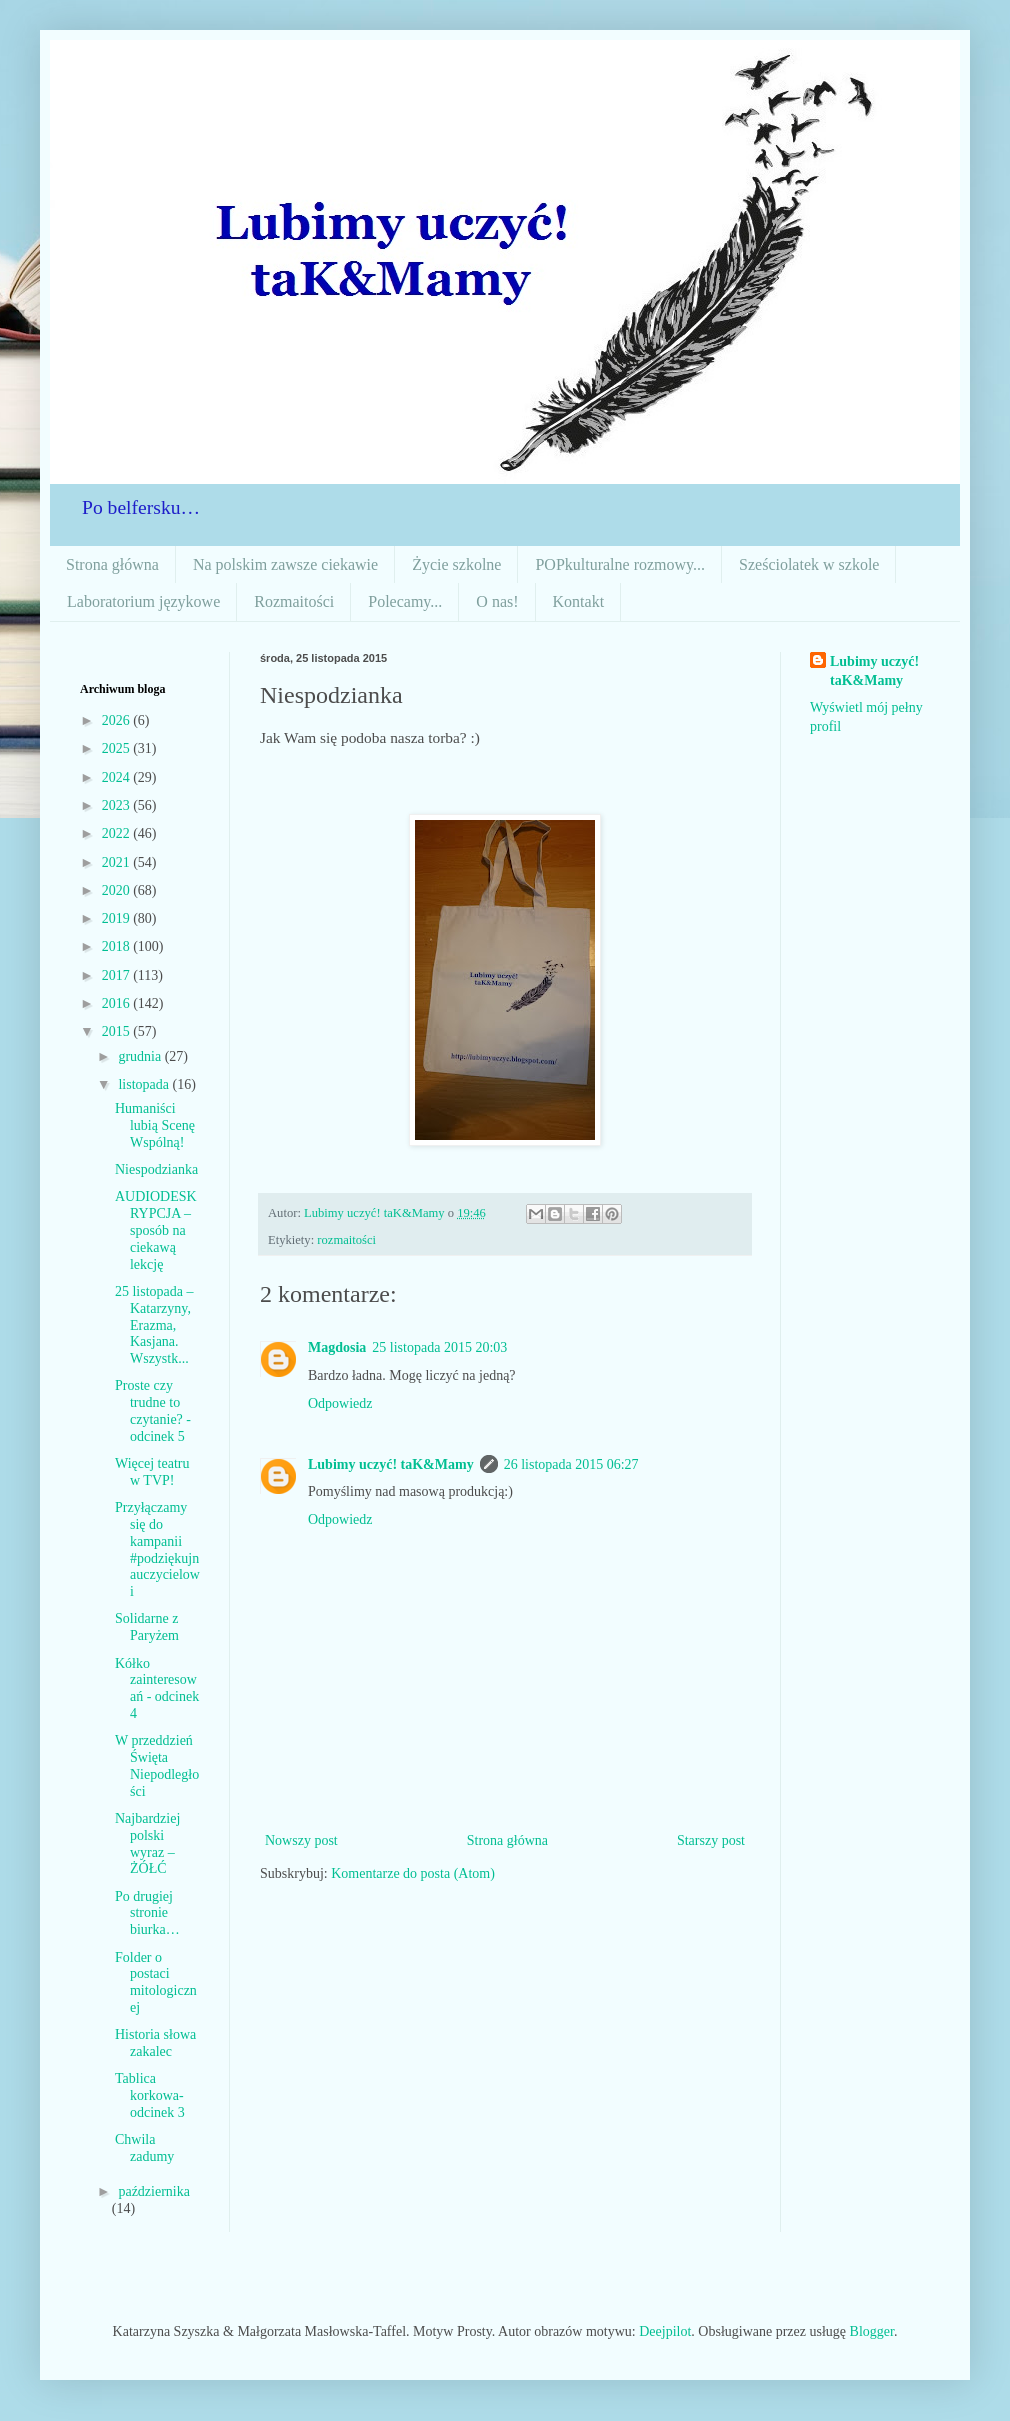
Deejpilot (665, 2331)
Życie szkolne (456, 564)
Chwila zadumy (144, 2148)
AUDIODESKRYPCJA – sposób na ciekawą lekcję (156, 1230)
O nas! (497, 601)
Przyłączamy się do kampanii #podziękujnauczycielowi (157, 1549)
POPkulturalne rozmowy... (620, 564)
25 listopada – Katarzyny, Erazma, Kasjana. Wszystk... (154, 1325)
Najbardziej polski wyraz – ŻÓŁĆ (147, 1843)
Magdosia (337, 1347)
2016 (118, 1003)
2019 (118, 918)
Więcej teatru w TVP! (152, 1472)
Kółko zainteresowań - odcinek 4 (157, 1688)
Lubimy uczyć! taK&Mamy (391, 1464)
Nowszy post (301, 1840)
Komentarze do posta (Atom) (413, 1873)
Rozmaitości (294, 601)
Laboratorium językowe (143, 601)
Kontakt (579, 601)
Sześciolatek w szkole (809, 564)
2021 (118, 862)
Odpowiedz (340, 1403)
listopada (145, 1084)
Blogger (872, 2331)
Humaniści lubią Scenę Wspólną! (155, 1125)
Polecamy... (405, 601)
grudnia (141, 1056)
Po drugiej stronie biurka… (147, 1913)
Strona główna (112, 564)
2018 (118, 946)
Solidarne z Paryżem (147, 1627)
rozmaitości (346, 1240)
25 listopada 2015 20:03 (439, 1347)
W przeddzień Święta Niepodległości (157, 1765)
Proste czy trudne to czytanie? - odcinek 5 (153, 1410)
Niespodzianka (156, 1169)
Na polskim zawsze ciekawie (285, 564)
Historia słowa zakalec (155, 2043)
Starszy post (711, 1840)
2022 (118, 833)
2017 (118, 975)
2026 (118, 720)
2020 (118, 890)
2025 (118, 748)
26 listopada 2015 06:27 (571, 1464)
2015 (118, 1031)
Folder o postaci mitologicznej (156, 1982)
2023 (118, 805)
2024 (118, 777)
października (154, 2191)
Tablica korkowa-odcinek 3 (150, 2095)
